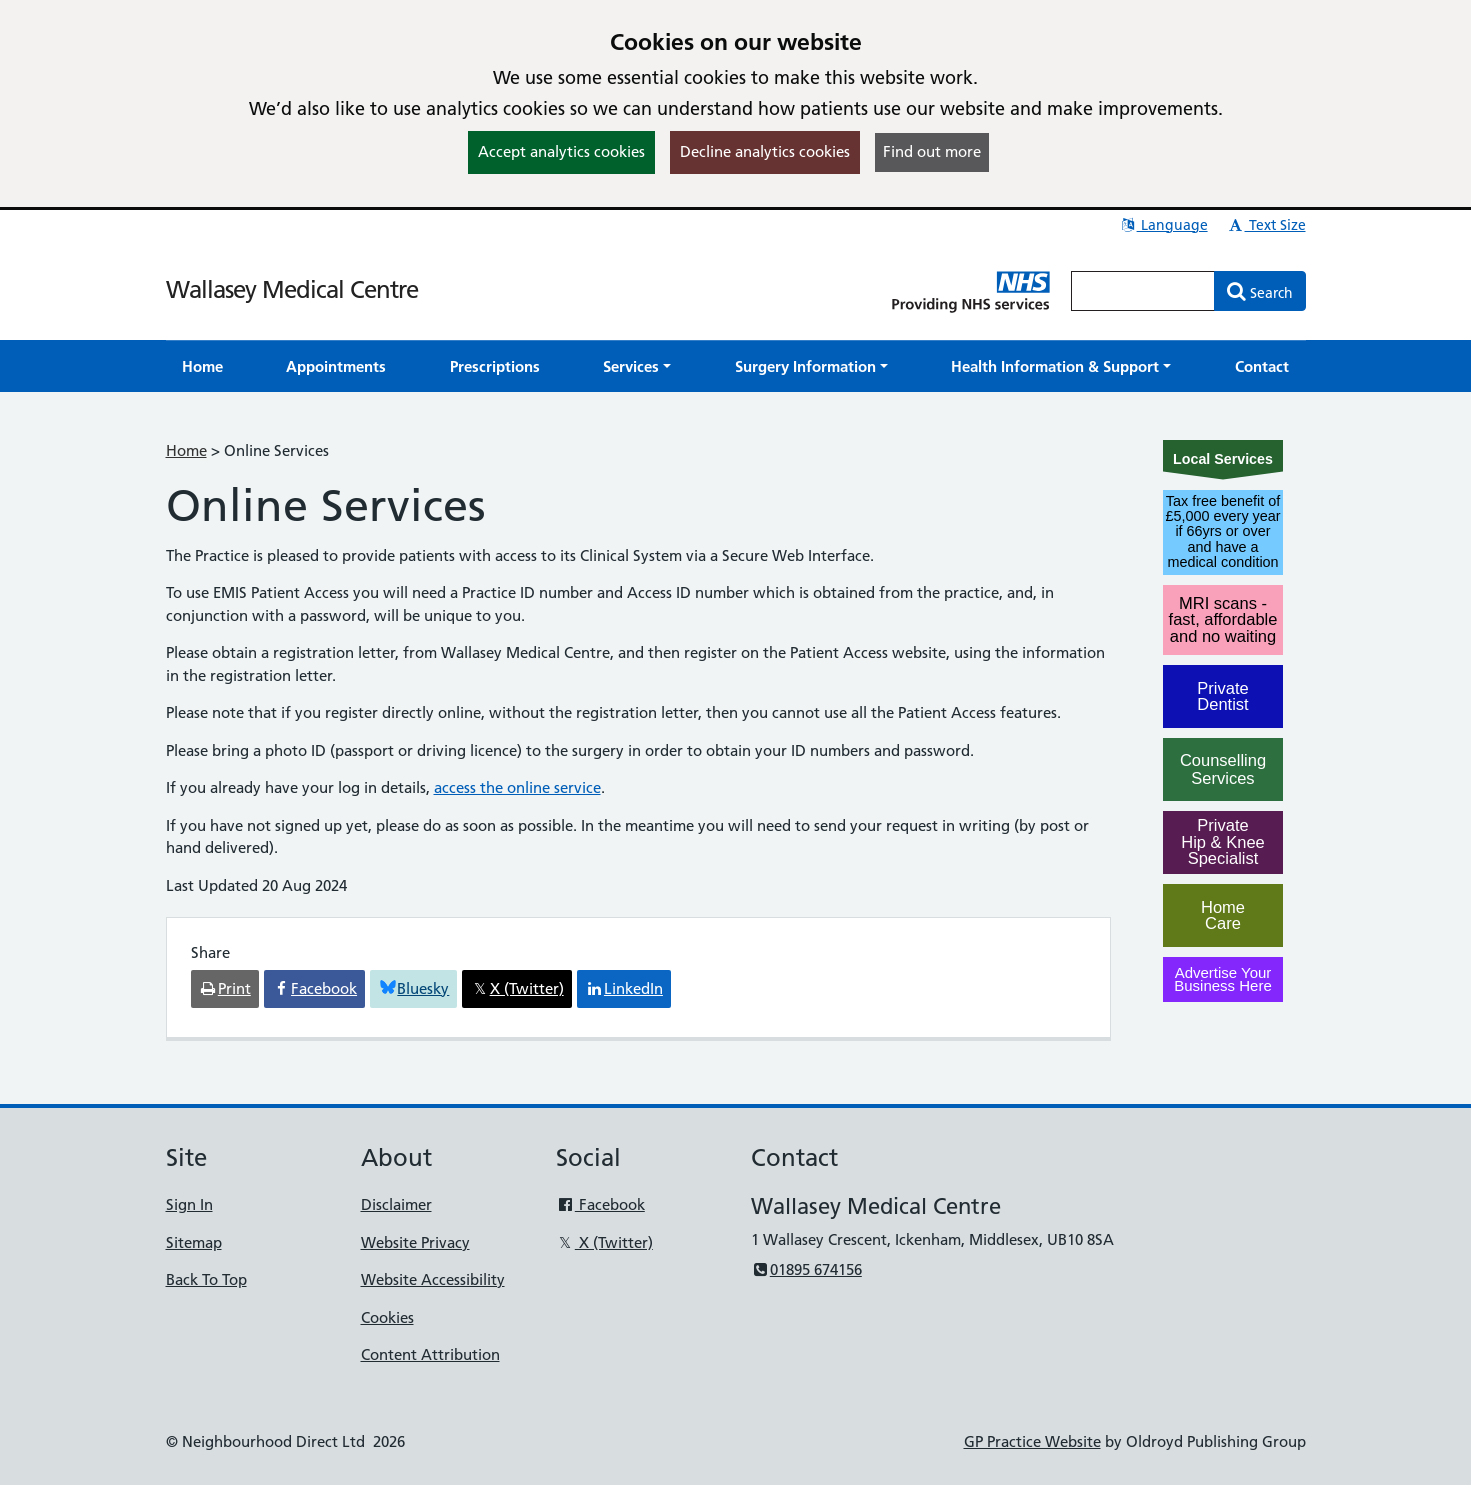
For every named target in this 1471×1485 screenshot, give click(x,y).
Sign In (189, 1204)
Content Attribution (430, 1354)
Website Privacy (415, 1242)
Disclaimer (396, 1204)
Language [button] (1163, 225)
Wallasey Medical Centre (292, 289)
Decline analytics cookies (765, 151)
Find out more (932, 151)
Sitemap (194, 1242)
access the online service (517, 787)
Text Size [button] (1266, 225)
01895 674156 (806, 1269)
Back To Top (206, 1279)
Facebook (600, 1204)
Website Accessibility (433, 1279)
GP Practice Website (1032, 1441)
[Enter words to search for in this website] (1143, 291)
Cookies (387, 1317)
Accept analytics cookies (561, 151)
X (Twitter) (604, 1242)
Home (186, 450)
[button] (637, 366)
